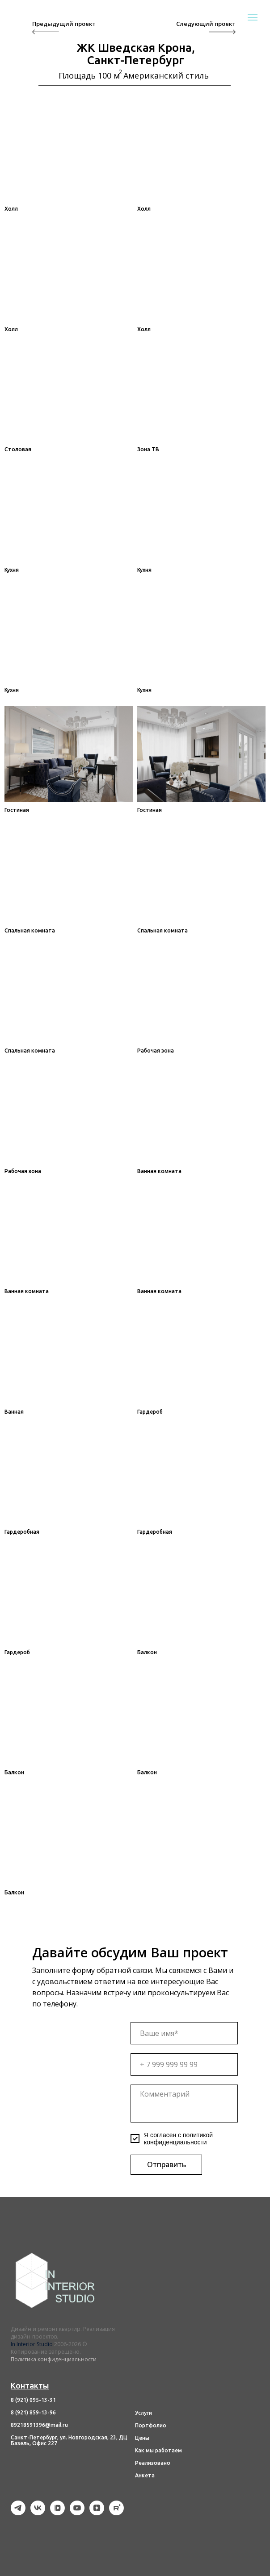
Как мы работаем (158, 2450)
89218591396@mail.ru (39, 2425)
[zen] (96, 2513)
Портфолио (150, 2425)
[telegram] (18, 2513)
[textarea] (184, 2103)
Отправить (166, 2164)
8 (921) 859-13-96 (33, 2412)
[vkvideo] (57, 2513)
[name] (184, 2033)
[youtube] (77, 2513)
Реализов (147, 2463)
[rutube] (116, 2513)
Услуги (143, 2413)
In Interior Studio (32, 2344)
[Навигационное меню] (252, 17)
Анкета (145, 2475)
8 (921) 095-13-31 (33, 2400)
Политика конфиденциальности (54, 2359)
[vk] (37, 2513)
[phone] (184, 2064)
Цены (142, 2438)
